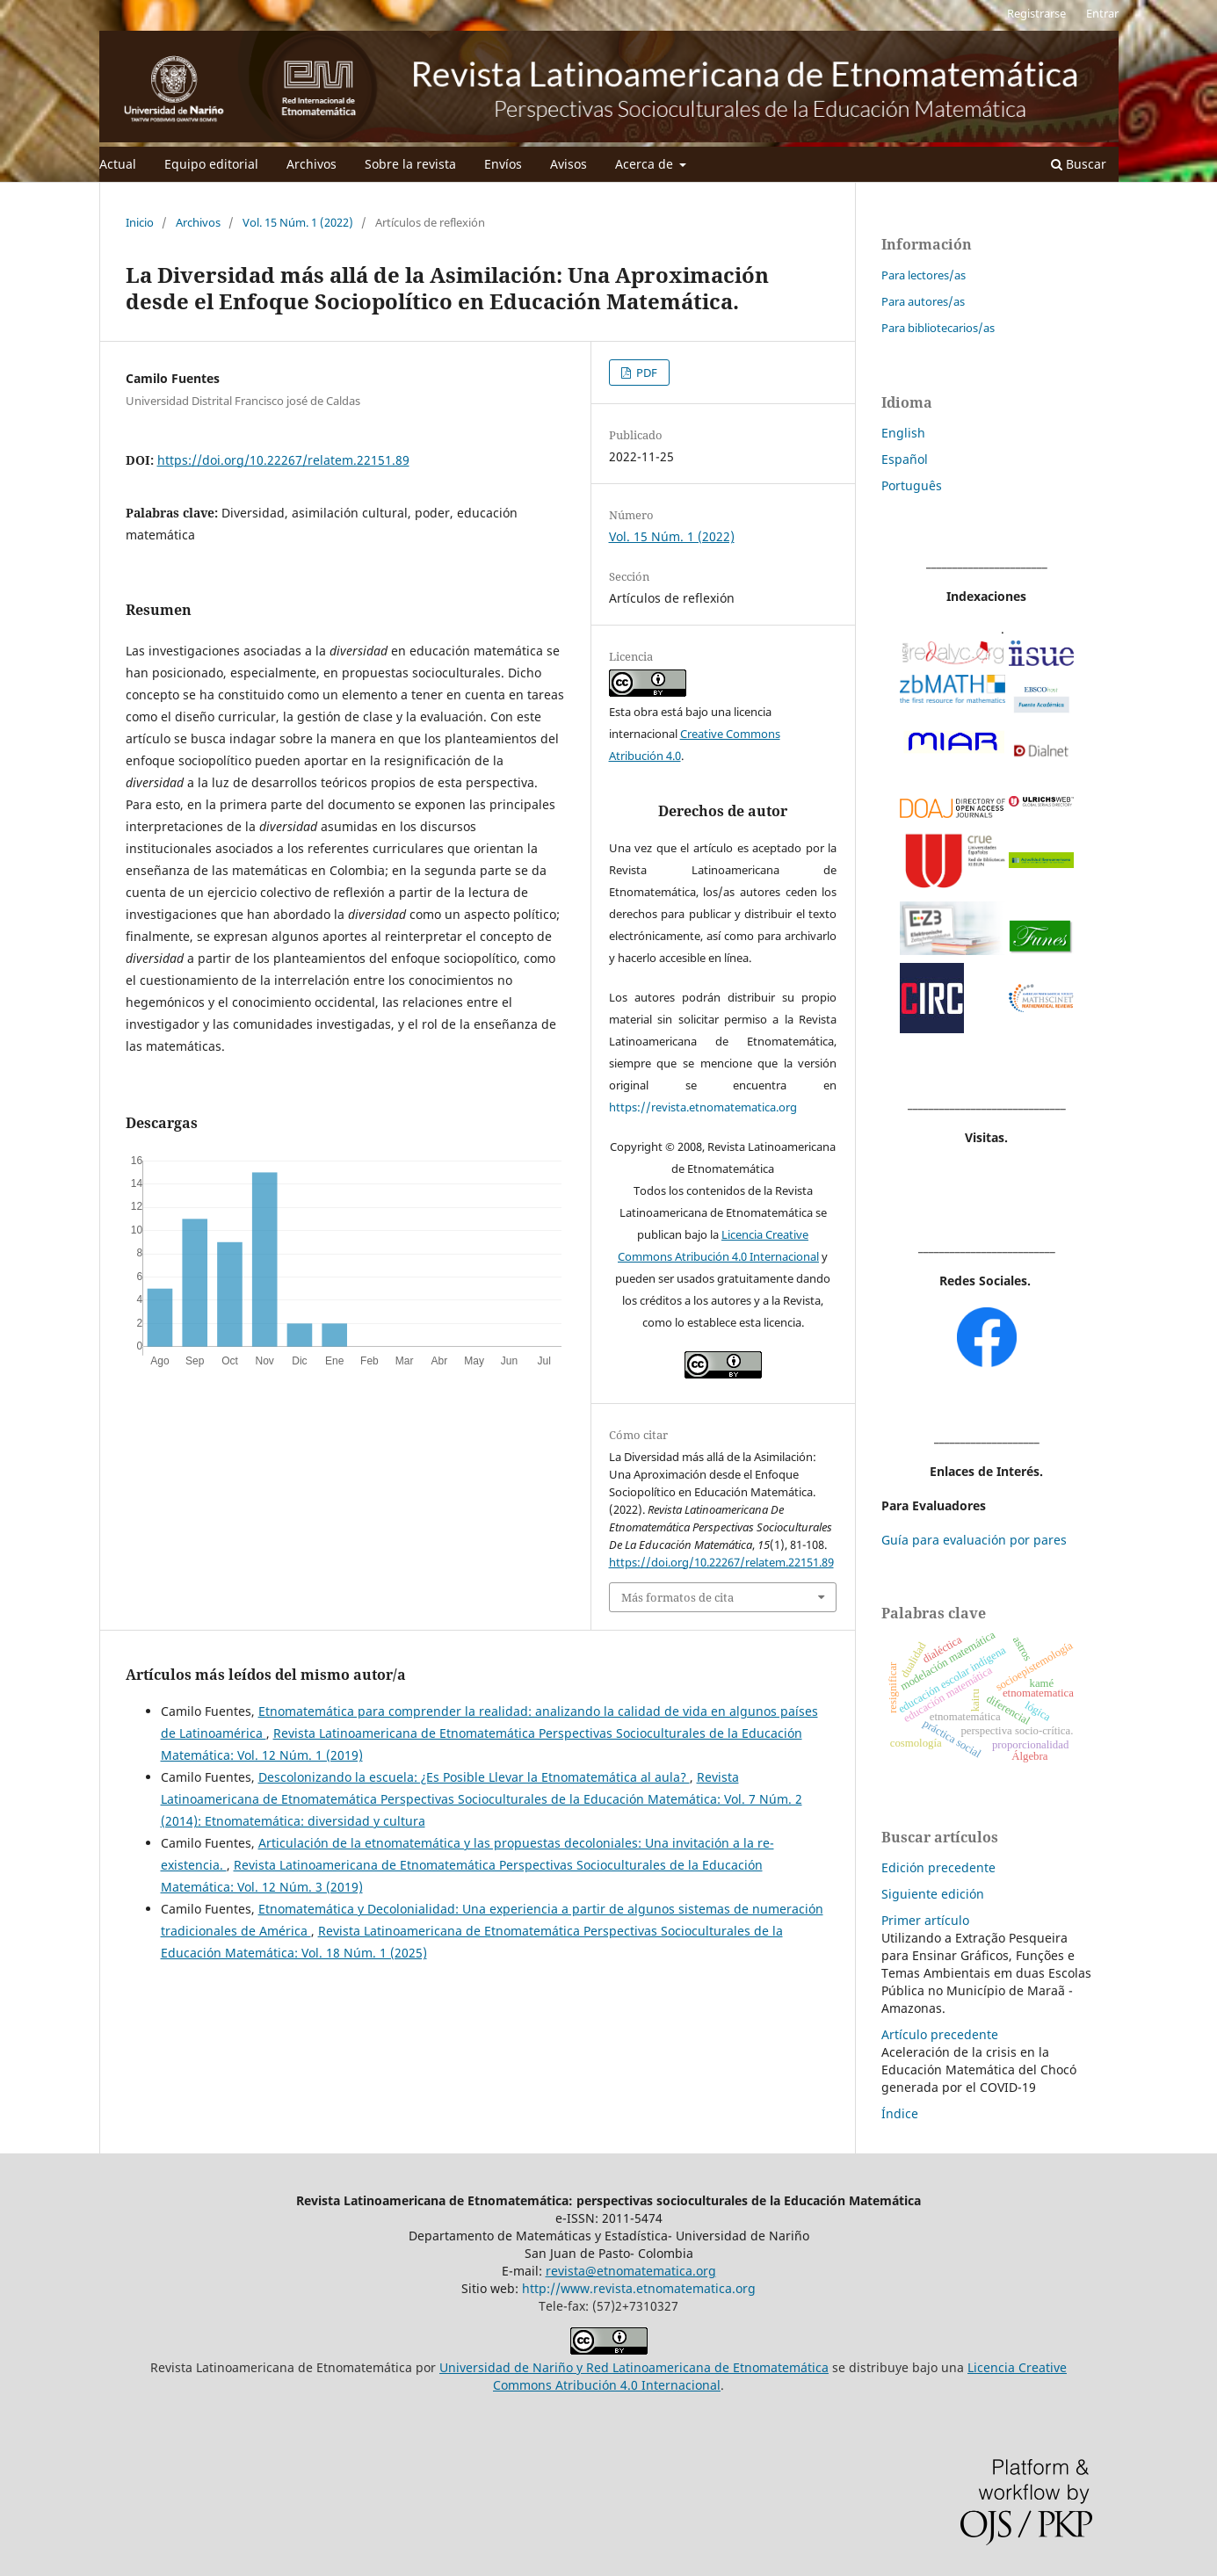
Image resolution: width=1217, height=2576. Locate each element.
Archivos (311, 164)
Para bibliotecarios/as (938, 328)
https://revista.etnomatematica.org (703, 1107)
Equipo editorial (211, 164)
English (903, 432)
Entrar (1102, 13)
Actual (117, 164)
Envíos (503, 164)
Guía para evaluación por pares (974, 1539)
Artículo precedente (939, 2034)
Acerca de (646, 164)
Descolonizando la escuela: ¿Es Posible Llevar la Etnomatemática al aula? (474, 1777)
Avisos (568, 164)
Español (904, 459)
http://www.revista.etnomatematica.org (639, 2288)
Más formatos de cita (677, 1597)
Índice (899, 2113)
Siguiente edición (932, 1893)
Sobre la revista (410, 164)
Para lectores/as (923, 275)
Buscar (1078, 164)
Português (911, 485)
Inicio (140, 222)
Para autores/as (923, 301)
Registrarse (1036, 13)
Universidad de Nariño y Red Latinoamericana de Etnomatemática (634, 2367)
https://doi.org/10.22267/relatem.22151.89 (283, 460)
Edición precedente (938, 1867)
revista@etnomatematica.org (631, 2270)
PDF (645, 372)
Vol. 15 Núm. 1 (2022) (298, 222)
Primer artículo (925, 1920)
